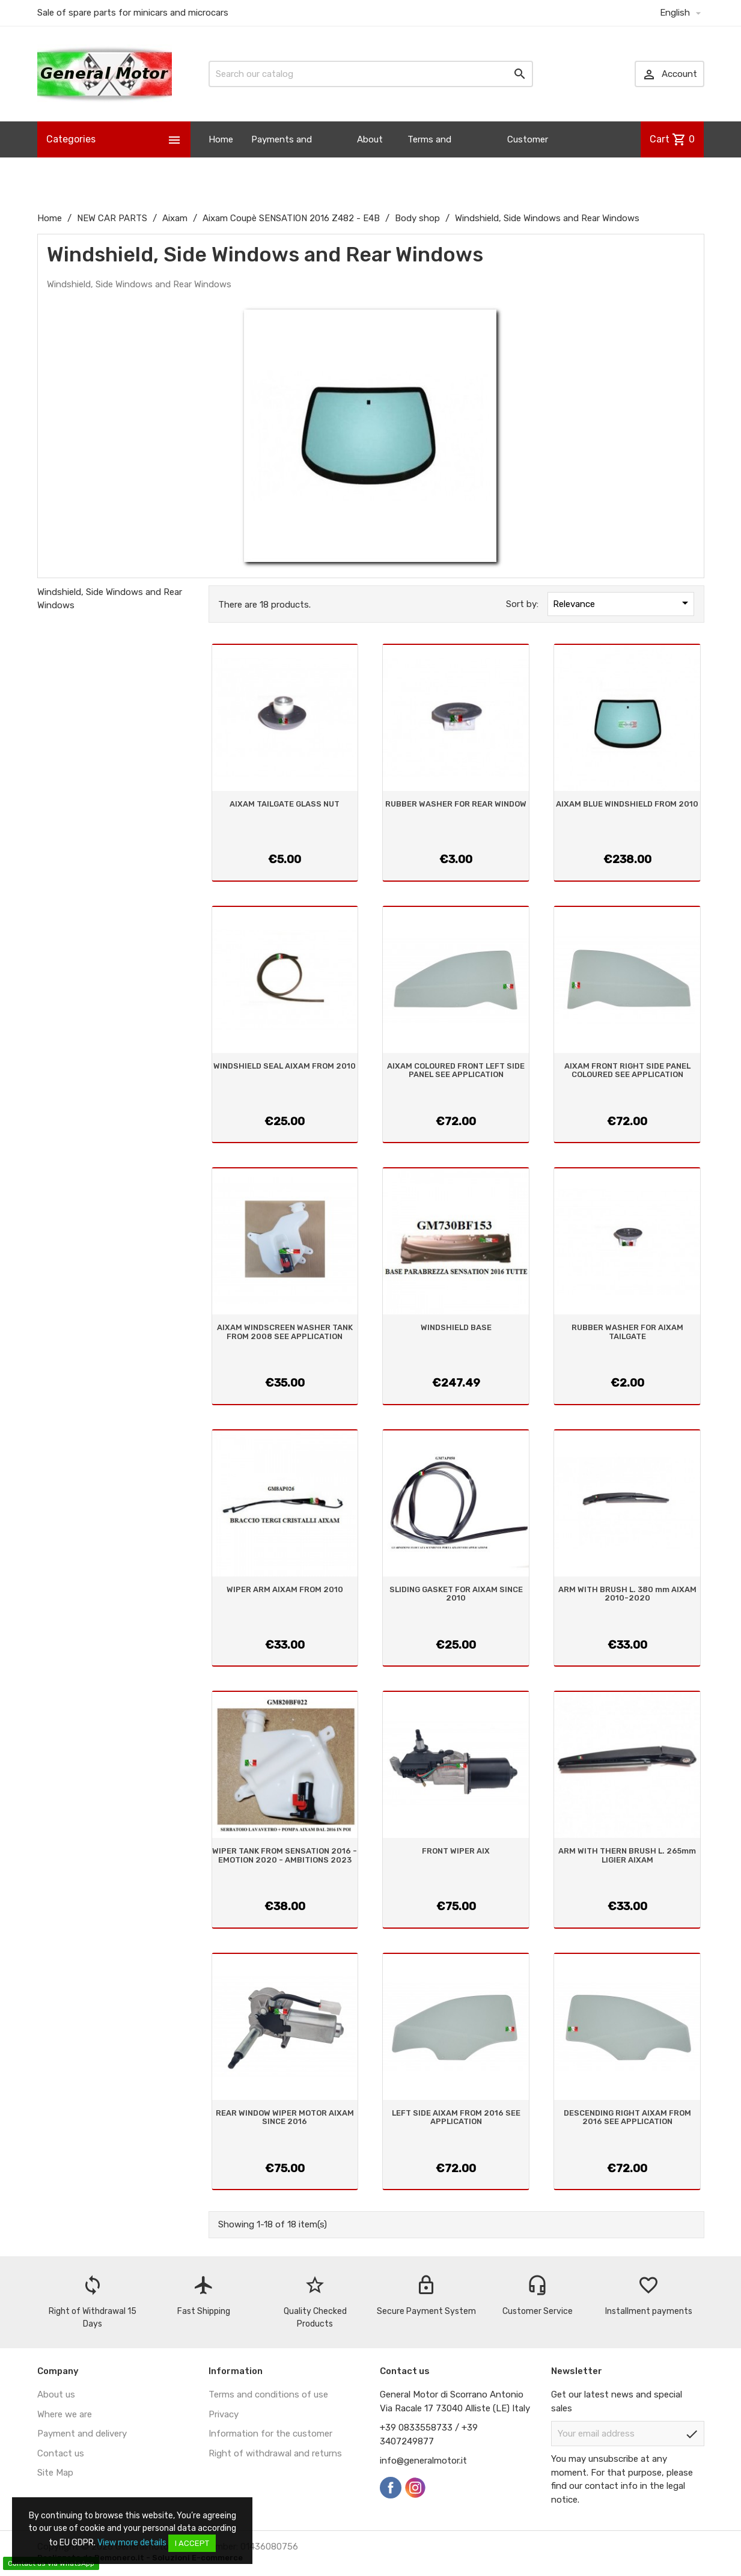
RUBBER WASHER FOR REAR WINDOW (455, 803)
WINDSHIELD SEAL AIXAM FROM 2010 (284, 1065)
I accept (192, 2543)
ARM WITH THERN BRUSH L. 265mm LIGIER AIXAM (627, 1855)
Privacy (224, 2414)
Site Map (55, 2472)
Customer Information (532, 157)
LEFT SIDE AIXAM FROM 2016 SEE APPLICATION (456, 2117)
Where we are (64, 2414)
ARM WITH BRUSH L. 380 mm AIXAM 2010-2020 (627, 1593)
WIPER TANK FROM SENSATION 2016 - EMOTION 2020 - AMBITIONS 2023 (284, 1855)
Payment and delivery (82, 2433)
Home (221, 139)
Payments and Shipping (281, 157)
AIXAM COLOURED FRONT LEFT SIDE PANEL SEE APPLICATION (456, 1070)
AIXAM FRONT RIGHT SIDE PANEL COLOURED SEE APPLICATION (627, 1070)
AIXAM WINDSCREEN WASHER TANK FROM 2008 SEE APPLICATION (285, 1331)
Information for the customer (270, 2433)
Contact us (60, 2453)
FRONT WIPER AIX (456, 1850)
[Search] (371, 74)
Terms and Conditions (430, 157)
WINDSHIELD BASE (456, 1327)
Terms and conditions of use (268, 2394)
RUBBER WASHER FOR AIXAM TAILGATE (627, 1331)
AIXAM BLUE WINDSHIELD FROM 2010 (627, 803)
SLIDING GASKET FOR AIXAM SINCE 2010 (456, 1593)
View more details (131, 2543)
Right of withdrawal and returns (275, 2453)
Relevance (622, 603)
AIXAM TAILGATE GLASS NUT (285, 803)
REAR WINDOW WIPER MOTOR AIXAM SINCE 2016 (285, 2117)
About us (370, 157)
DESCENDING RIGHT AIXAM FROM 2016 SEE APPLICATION (627, 2117)
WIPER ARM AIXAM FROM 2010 (285, 1589)
